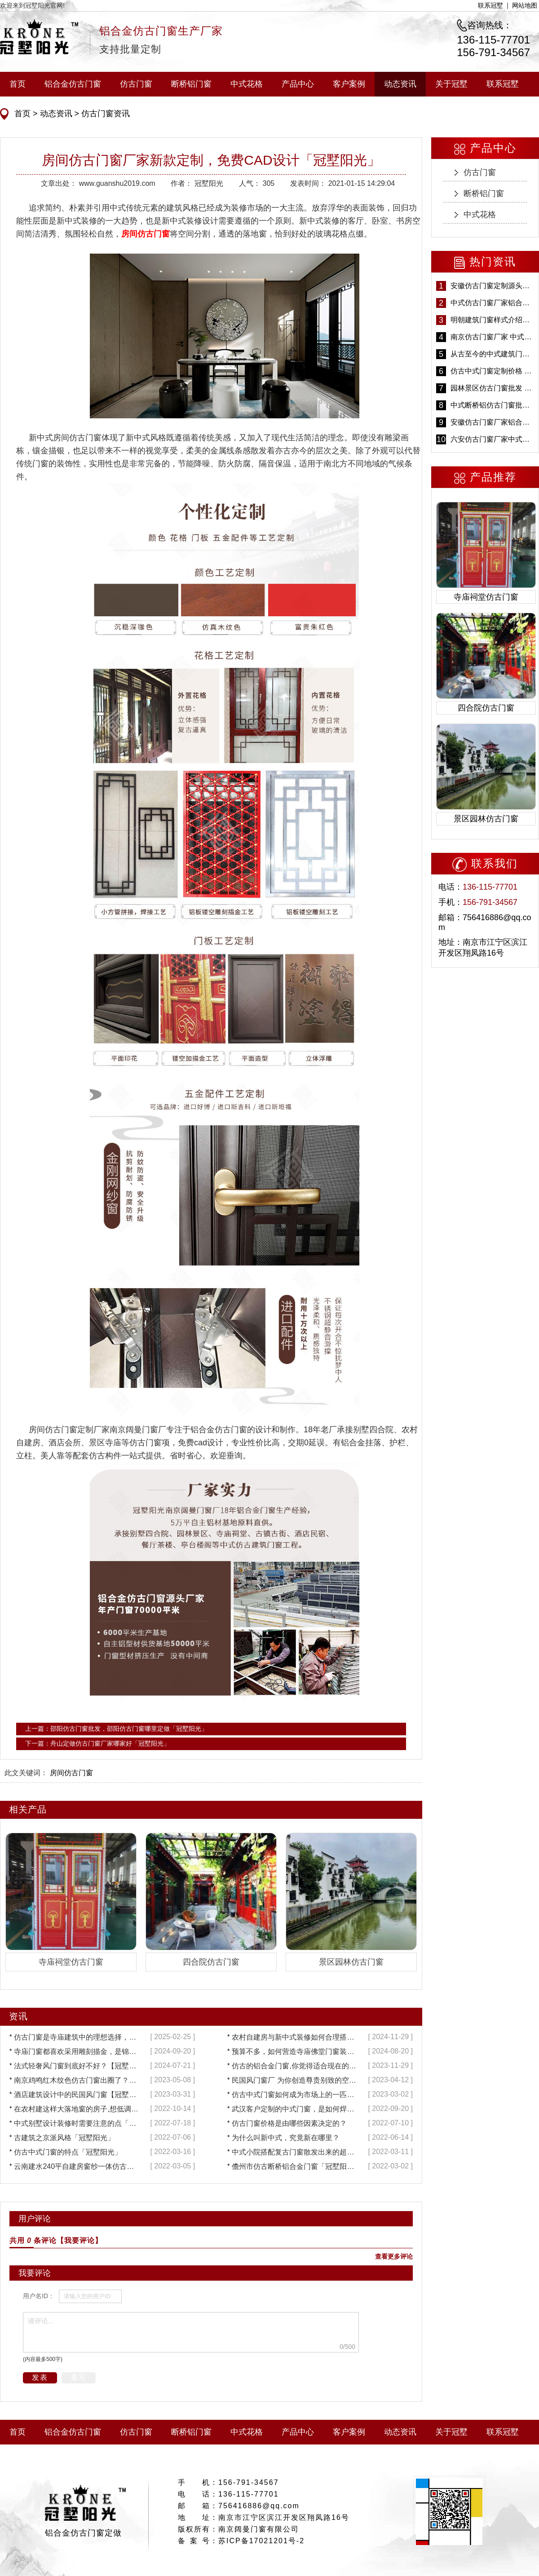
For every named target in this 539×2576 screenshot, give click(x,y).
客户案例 (349, 83)
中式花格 (246, 83)
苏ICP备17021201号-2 (261, 2541)
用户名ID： (38, 2296)
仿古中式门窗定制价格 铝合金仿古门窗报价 (492, 371)
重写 (79, 2377)
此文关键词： (26, 1773)
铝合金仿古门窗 (72, 83)
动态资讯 (400, 83)
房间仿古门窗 (71, 1773)
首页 (17, 83)
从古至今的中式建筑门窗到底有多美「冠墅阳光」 (492, 354)
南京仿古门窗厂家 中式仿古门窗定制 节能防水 (492, 337)
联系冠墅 (490, 5)
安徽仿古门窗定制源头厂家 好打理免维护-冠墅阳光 (492, 286)
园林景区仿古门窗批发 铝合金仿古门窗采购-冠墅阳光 (492, 388)
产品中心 (298, 83)
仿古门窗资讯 (104, 113)
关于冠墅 (451, 83)
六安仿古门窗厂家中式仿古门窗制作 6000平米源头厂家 (492, 439)
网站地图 (524, 5)
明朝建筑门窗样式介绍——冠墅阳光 (492, 320)
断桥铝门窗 (191, 83)
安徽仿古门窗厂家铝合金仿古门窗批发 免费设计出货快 (492, 422)
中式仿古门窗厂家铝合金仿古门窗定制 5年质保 (492, 303)
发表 (40, 2377)
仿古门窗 (136, 83)
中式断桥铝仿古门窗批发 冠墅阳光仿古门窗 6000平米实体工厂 (492, 405)
